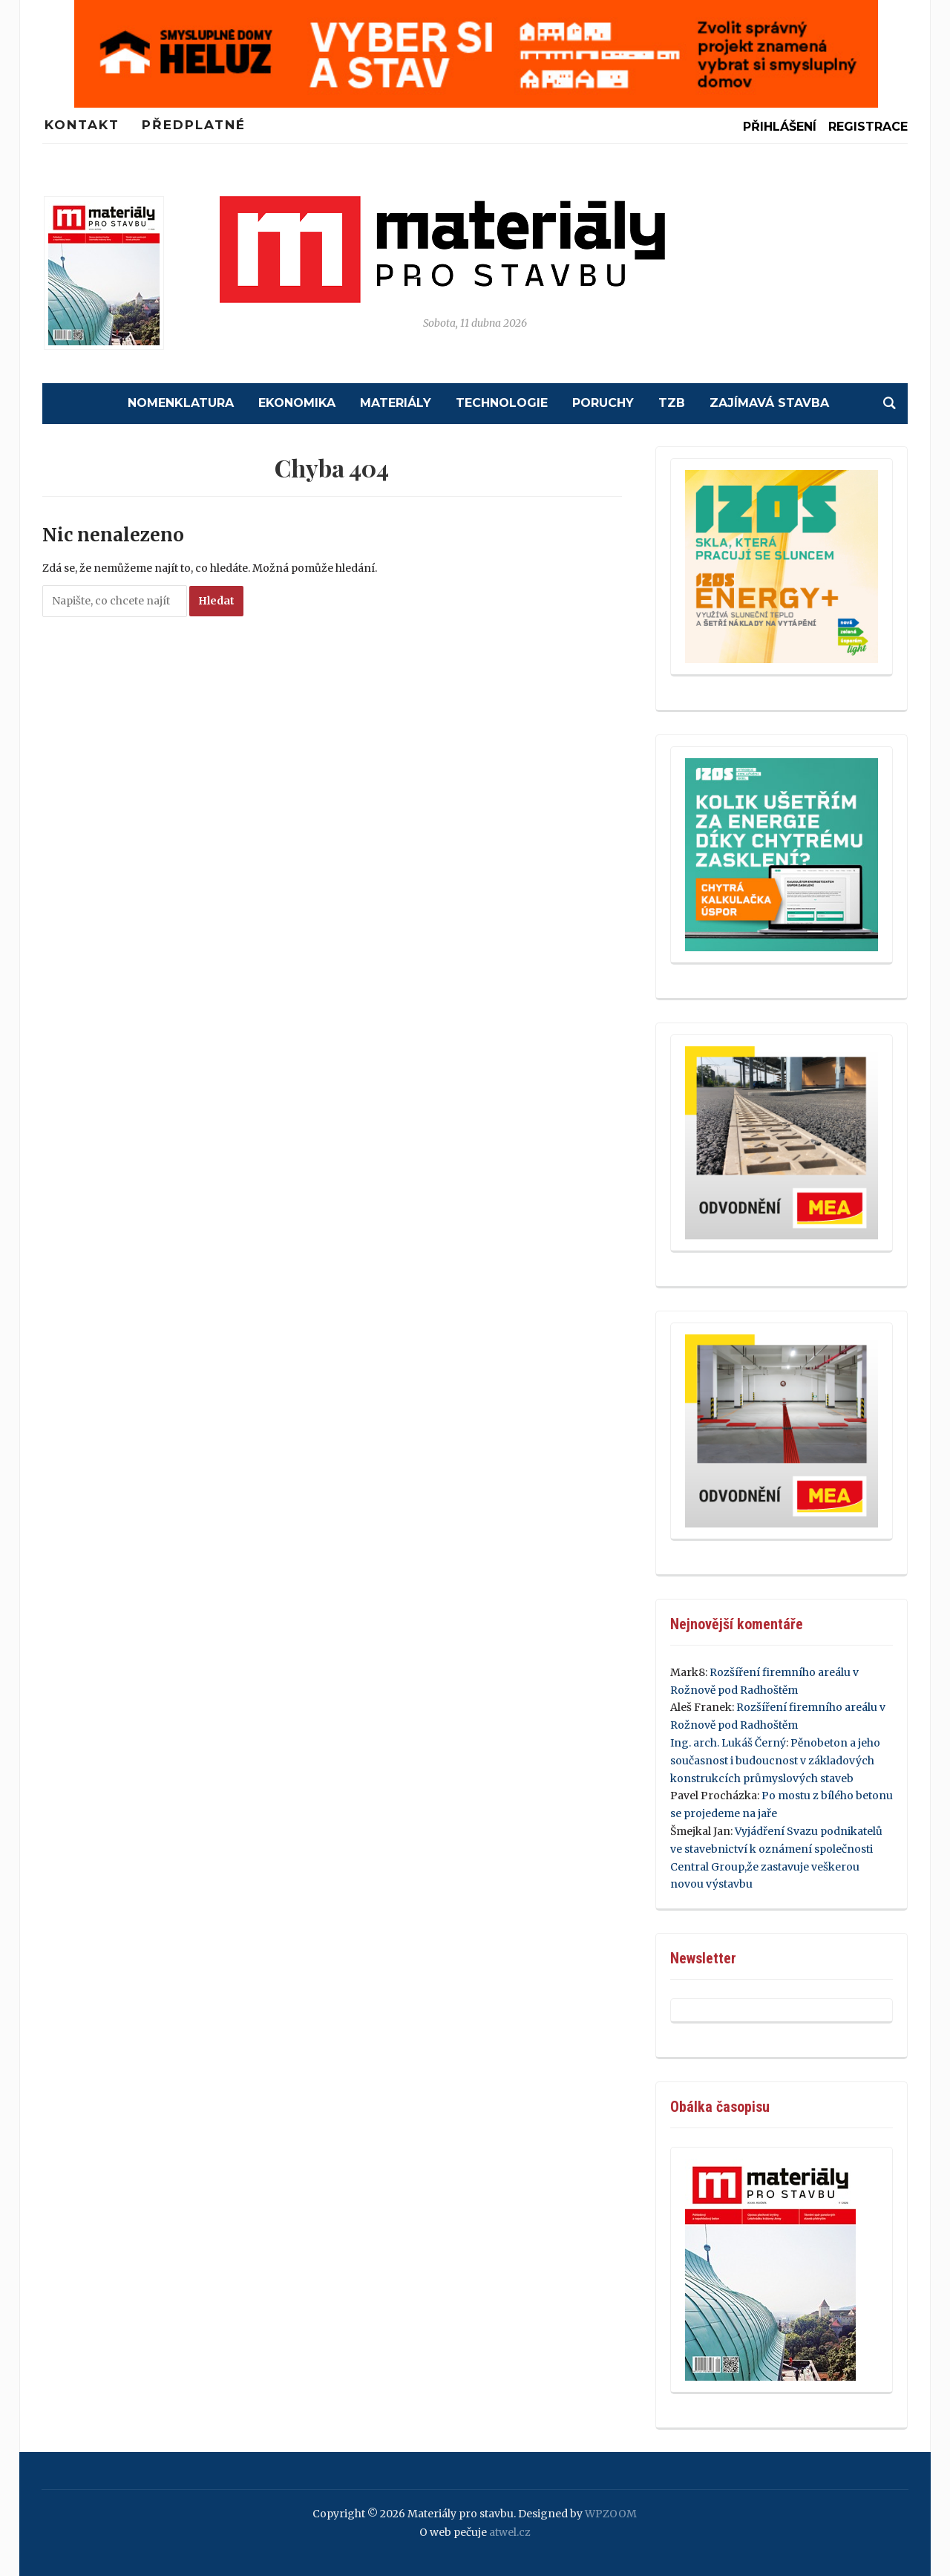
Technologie (502, 403)
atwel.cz (510, 2532)
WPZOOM (611, 2513)
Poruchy (603, 403)
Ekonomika (296, 403)
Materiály (395, 403)
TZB (671, 403)
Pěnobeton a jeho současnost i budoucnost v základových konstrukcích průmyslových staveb (775, 1760)
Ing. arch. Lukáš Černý (728, 1743)
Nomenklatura (181, 403)
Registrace (868, 127)
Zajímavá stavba (769, 403)
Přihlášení (779, 127)
